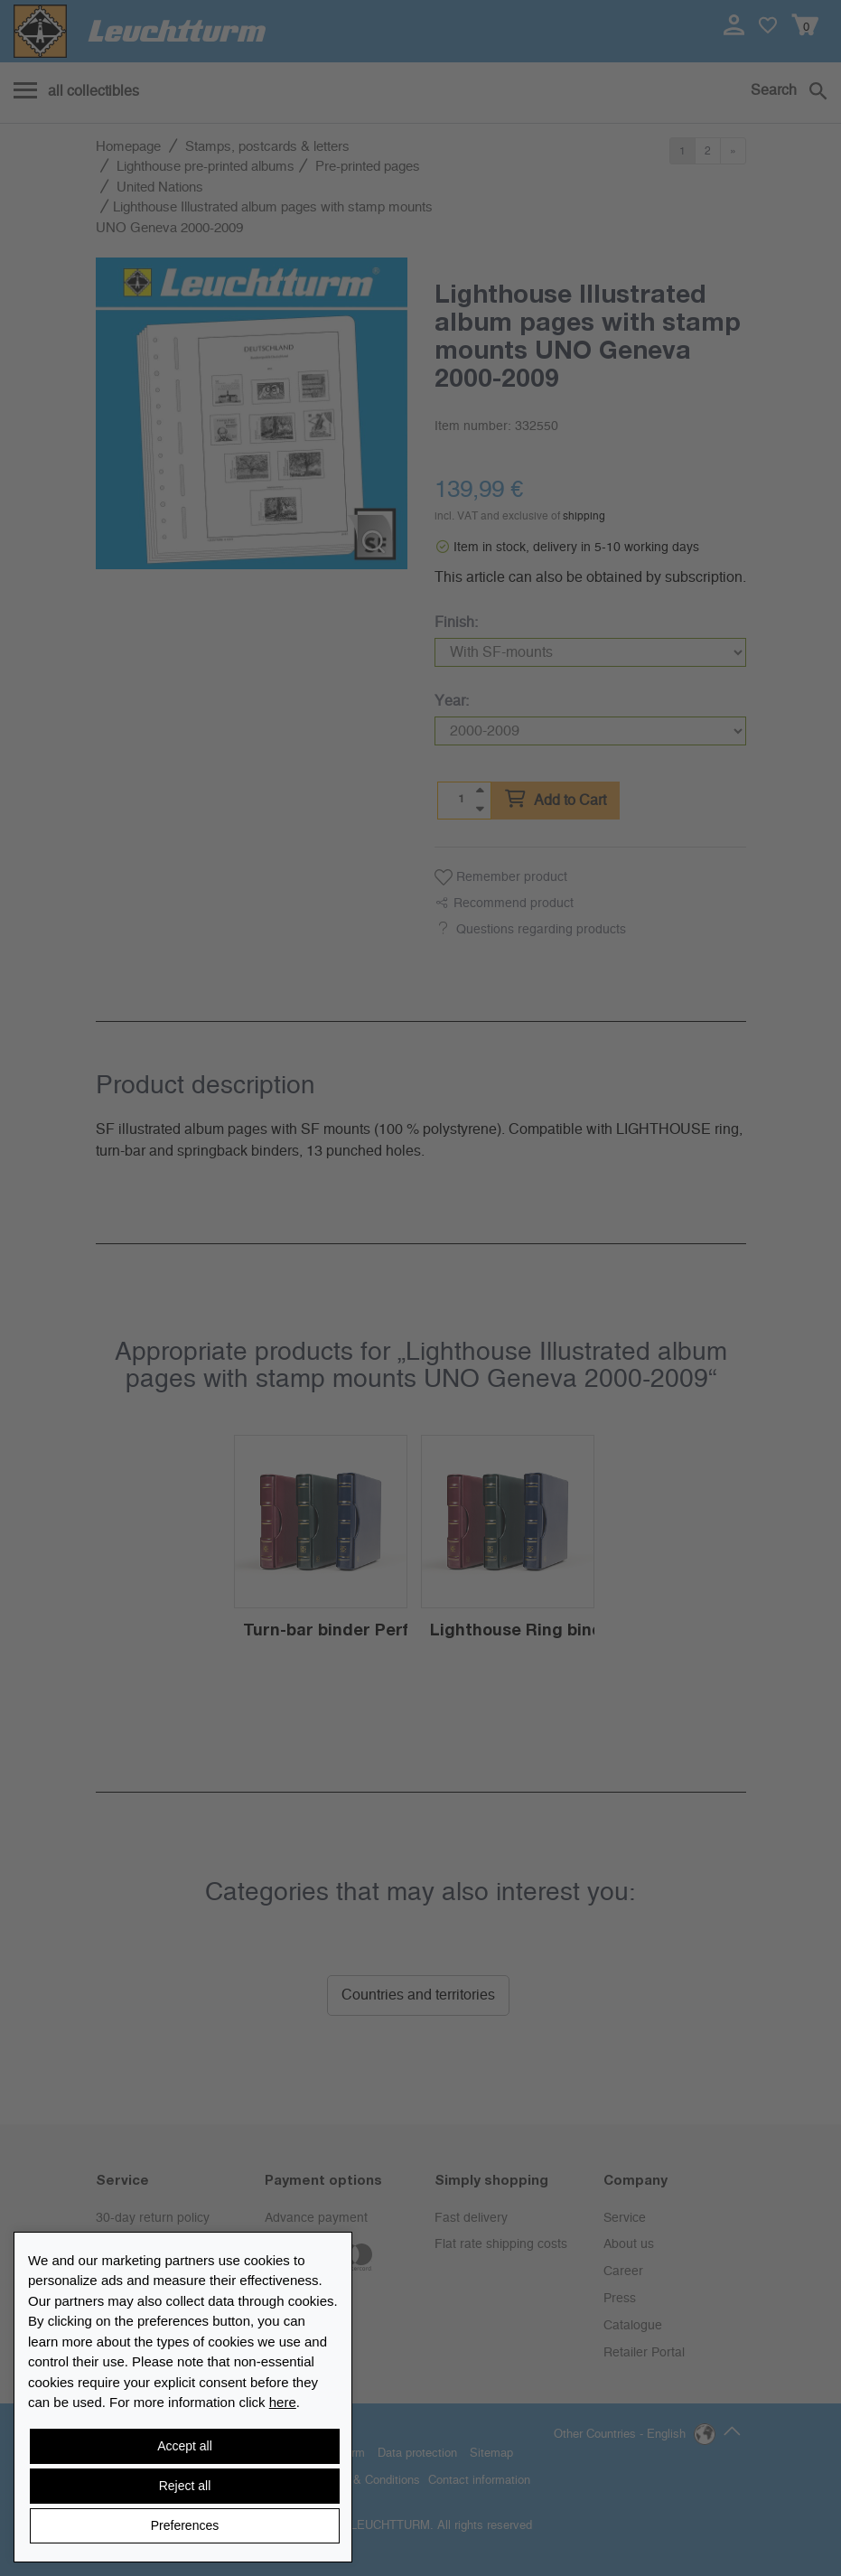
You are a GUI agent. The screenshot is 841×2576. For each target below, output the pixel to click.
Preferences (185, 2525)
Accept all (184, 2446)
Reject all (185, 2485)
